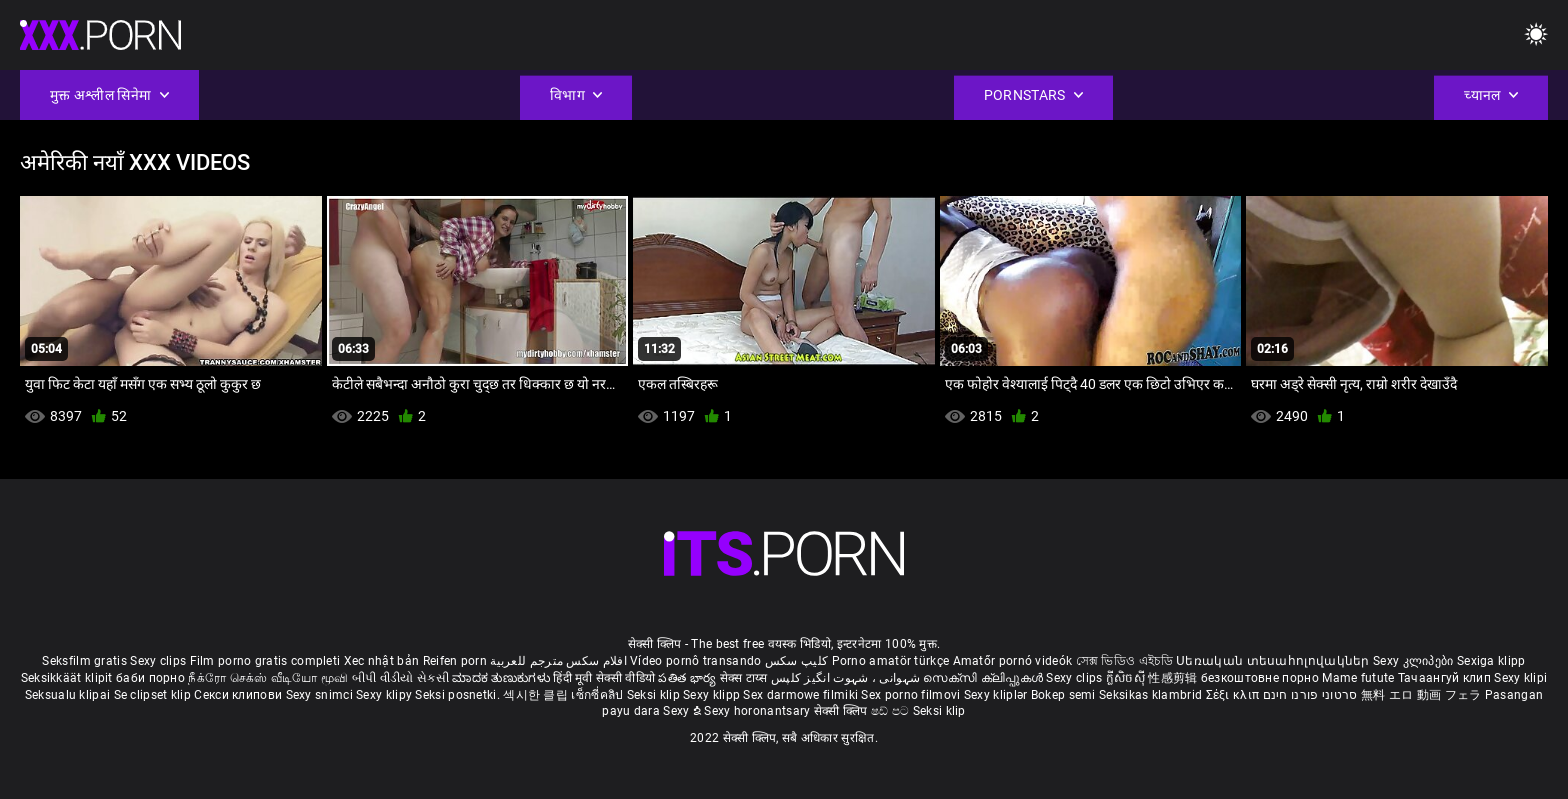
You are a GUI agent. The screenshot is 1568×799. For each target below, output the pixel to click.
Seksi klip (655, 695)
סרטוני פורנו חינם (1310, 695)
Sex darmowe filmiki (800, 695)
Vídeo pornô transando (695, 661)
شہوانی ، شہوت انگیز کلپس (847, 678)
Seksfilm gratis (84, 661)
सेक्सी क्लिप (842, 711)
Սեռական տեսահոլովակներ (1274, 661)
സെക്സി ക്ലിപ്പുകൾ (984, 678)
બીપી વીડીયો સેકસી (400, 678)
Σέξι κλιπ (1234, 695)
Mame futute (1358, 678)
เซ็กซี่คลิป (598, 695)
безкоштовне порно (1260, 678)
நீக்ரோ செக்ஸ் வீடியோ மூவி (268, 678)
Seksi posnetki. (459, 695)
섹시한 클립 (537, 695)
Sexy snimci (321, 695)
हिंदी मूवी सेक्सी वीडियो (604, 678)
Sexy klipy (385, 695)
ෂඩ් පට (892, 711)
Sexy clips (159, 661)
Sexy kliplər (997, 695)
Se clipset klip (154, 695)
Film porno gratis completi (265, 661)
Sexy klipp (713, 695)
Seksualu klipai (69, 695)
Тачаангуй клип (1446, 678)
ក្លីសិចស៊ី (1127, 678)
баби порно (150, 678)
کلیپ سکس (796, 661)
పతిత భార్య (688, 678)
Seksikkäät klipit (68, 678)
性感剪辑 (1174, 678)
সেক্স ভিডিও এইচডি (1124, 661)
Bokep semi (1063, 695)
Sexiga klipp (1491, 661)
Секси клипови (239, 695)
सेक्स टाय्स (745, 678)
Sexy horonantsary (758, 711)
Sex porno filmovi (910, 695)
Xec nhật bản (382, 661)
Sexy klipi (1520, 678)
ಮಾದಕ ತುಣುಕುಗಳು (502, 678)
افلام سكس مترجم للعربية (558, 661)
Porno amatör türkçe (891, 661)
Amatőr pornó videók (1013, 661)
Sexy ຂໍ (683, 711)
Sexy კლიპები (1415, 661)
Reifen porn (455, 661)
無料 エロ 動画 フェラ (1421, 695)
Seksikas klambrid (1152, 695)
